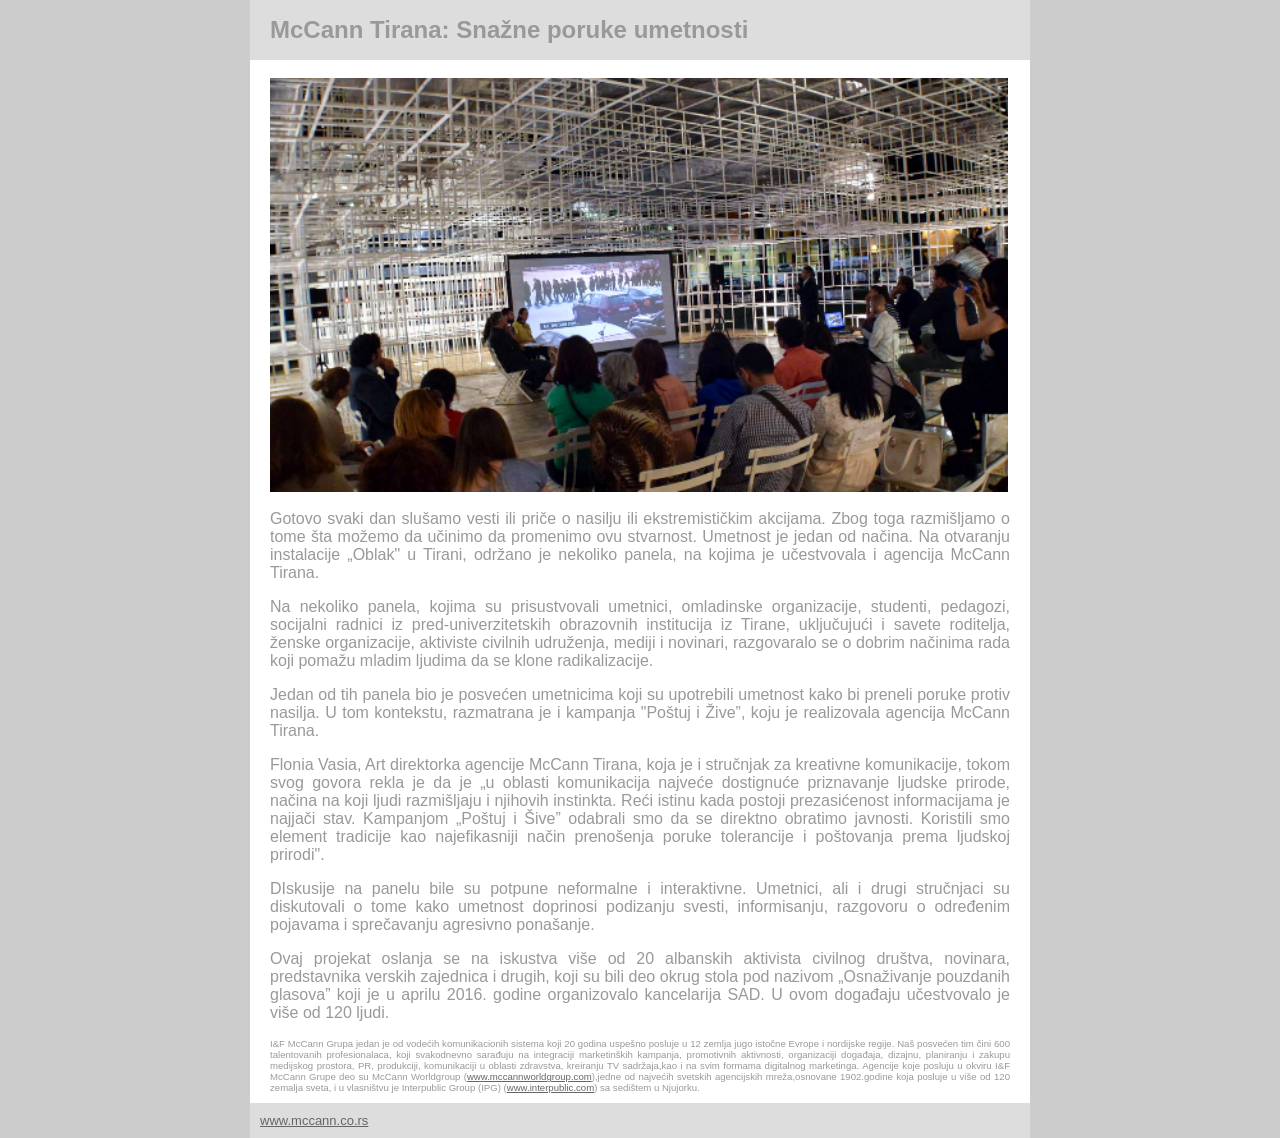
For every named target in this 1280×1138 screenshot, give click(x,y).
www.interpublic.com (550, 1087)
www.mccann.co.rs (314, 1120)
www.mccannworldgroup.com (529, 1076)
